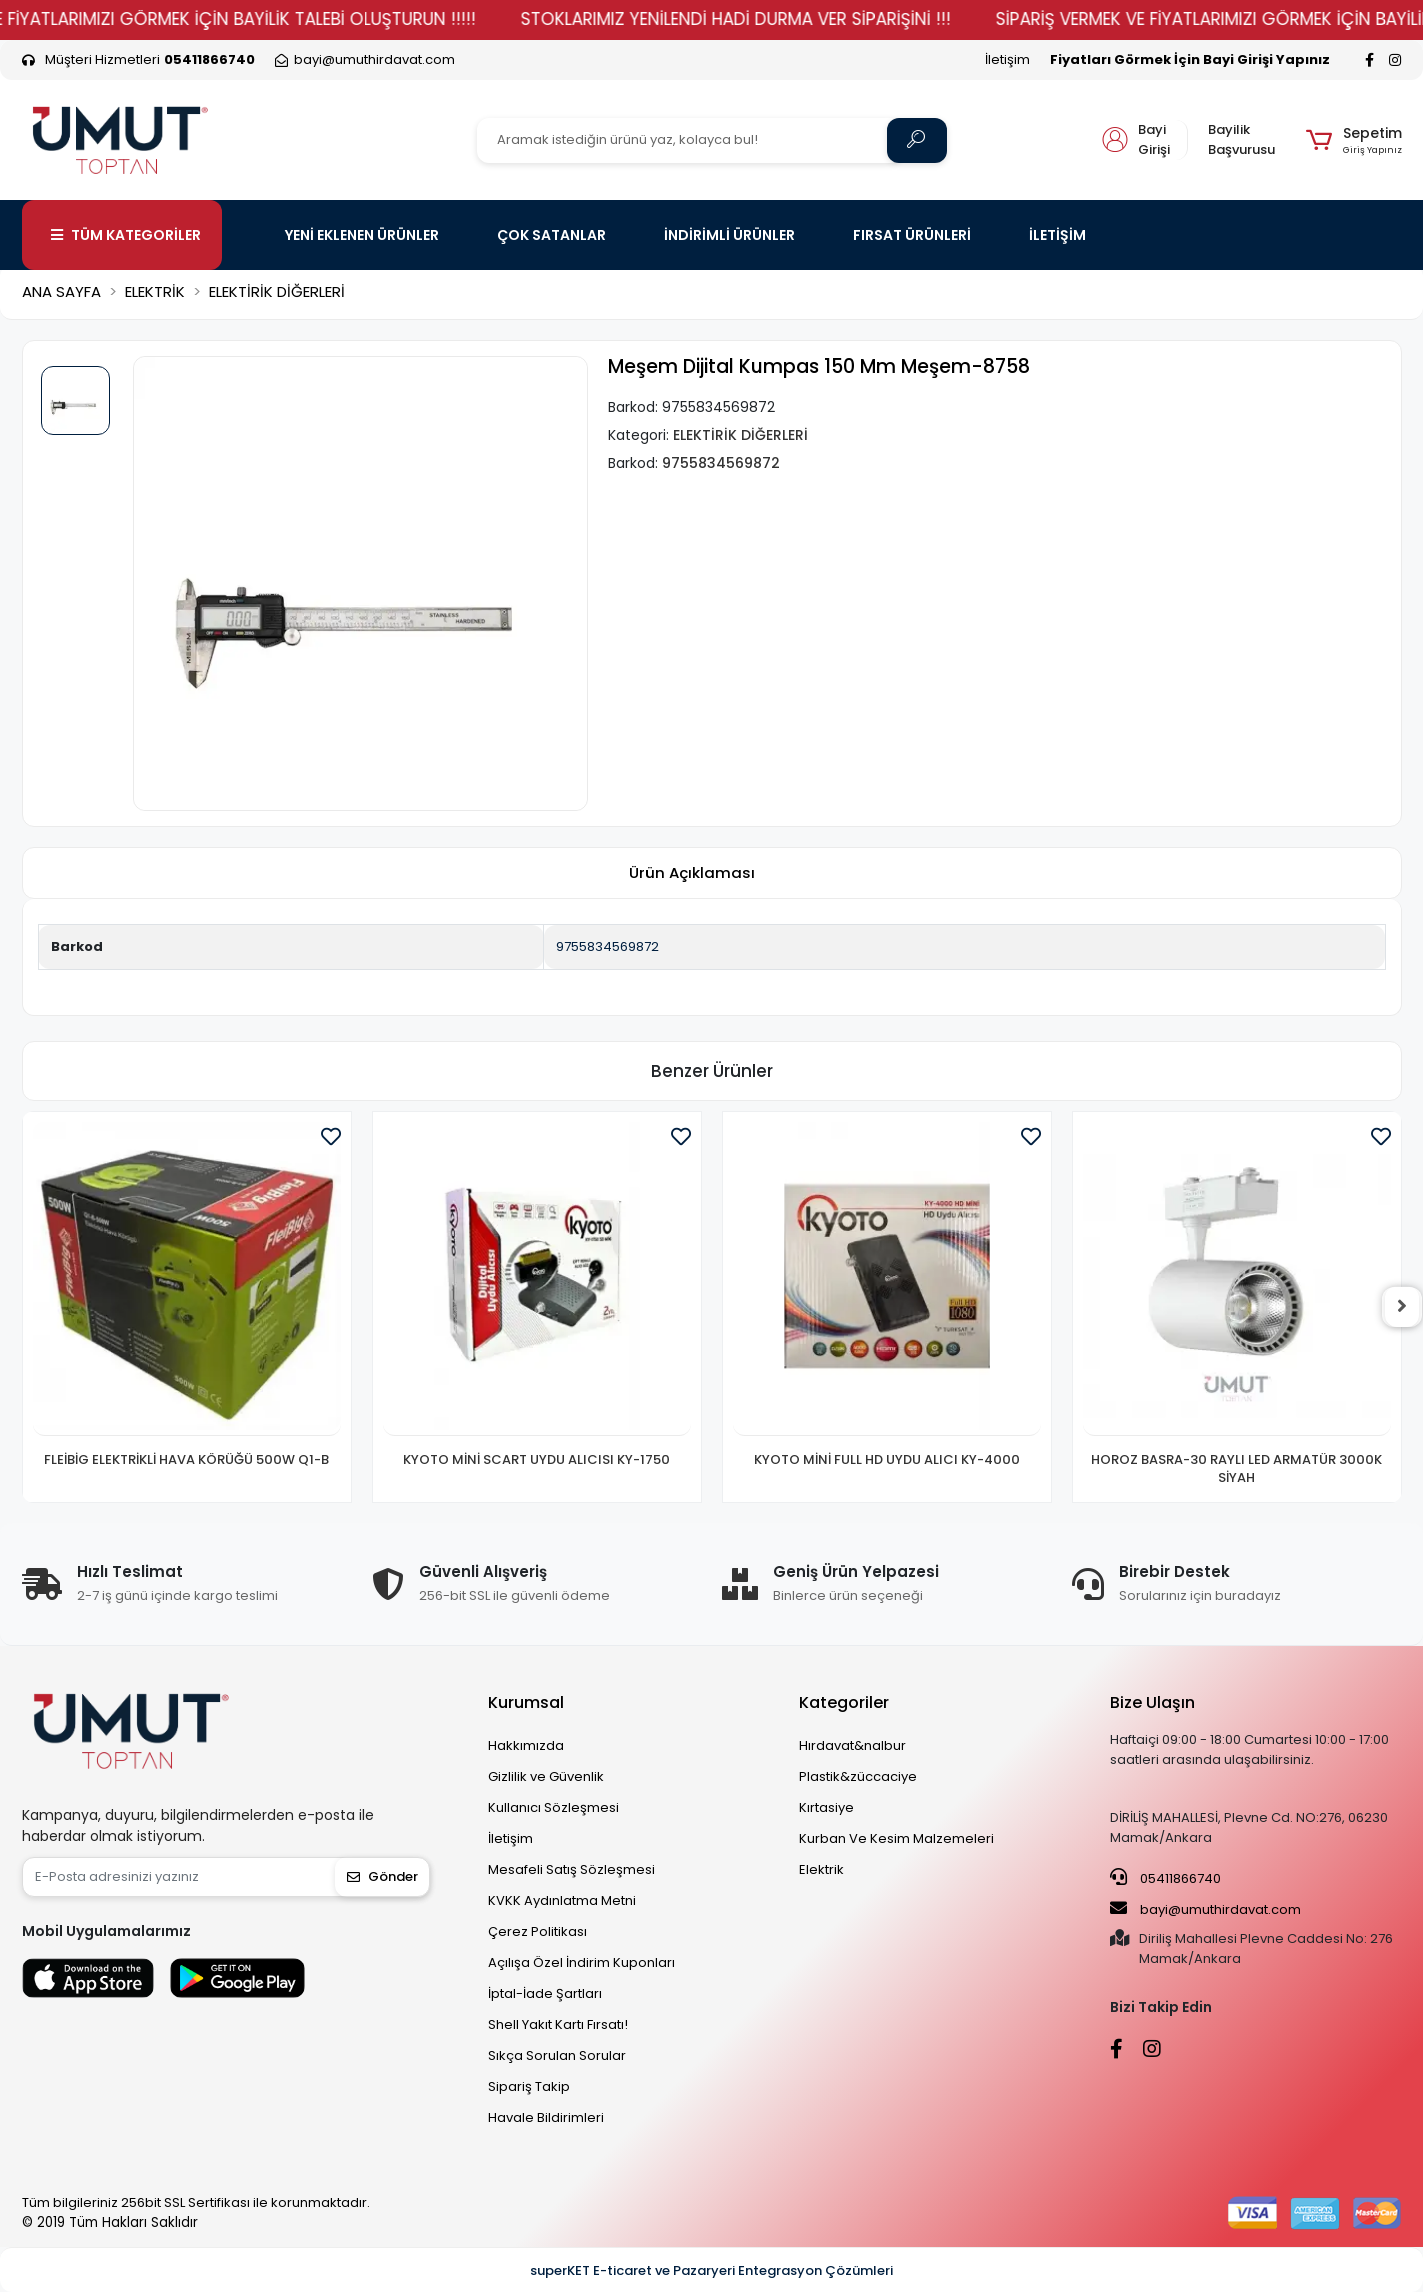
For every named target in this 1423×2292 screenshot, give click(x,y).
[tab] (692, 873)
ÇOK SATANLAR (551, 235)
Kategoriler (844, 1702)
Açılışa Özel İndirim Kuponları (581, 1962)
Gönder (382, 1876)
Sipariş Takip (529, 2086)
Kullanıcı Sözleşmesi (553, 1807)
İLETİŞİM (1057, 235)
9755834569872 (607, 946)
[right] (1402, 1307)
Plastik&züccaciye (858, 1776)
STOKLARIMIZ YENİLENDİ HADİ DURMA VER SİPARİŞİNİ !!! (773, 19)
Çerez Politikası (537, 1931)
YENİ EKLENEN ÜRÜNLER (362, 235)
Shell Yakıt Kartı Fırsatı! (558, 2024)
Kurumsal (526, 1702)
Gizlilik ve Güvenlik (546, 1776)
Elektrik (821, 1869)
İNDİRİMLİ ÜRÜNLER (729, 235)
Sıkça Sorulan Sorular (557, 2055)
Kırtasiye (826, 1807)
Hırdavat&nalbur (852, 1745)
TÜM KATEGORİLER (126, 235)
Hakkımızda (526, 1745)
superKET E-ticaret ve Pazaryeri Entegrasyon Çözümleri (711, 2270)
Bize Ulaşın (1152, 1702)
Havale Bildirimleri (546, 2117)
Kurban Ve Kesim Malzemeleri (896, 1838)
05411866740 (1165, 1878)
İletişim (1007, 59)
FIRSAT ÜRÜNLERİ (912, 235)
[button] (1353, 140)
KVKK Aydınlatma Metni (562, 1900)
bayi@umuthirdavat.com (1205, 1909)
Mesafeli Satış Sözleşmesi (571, 1869)
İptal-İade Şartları (545, 1993)
